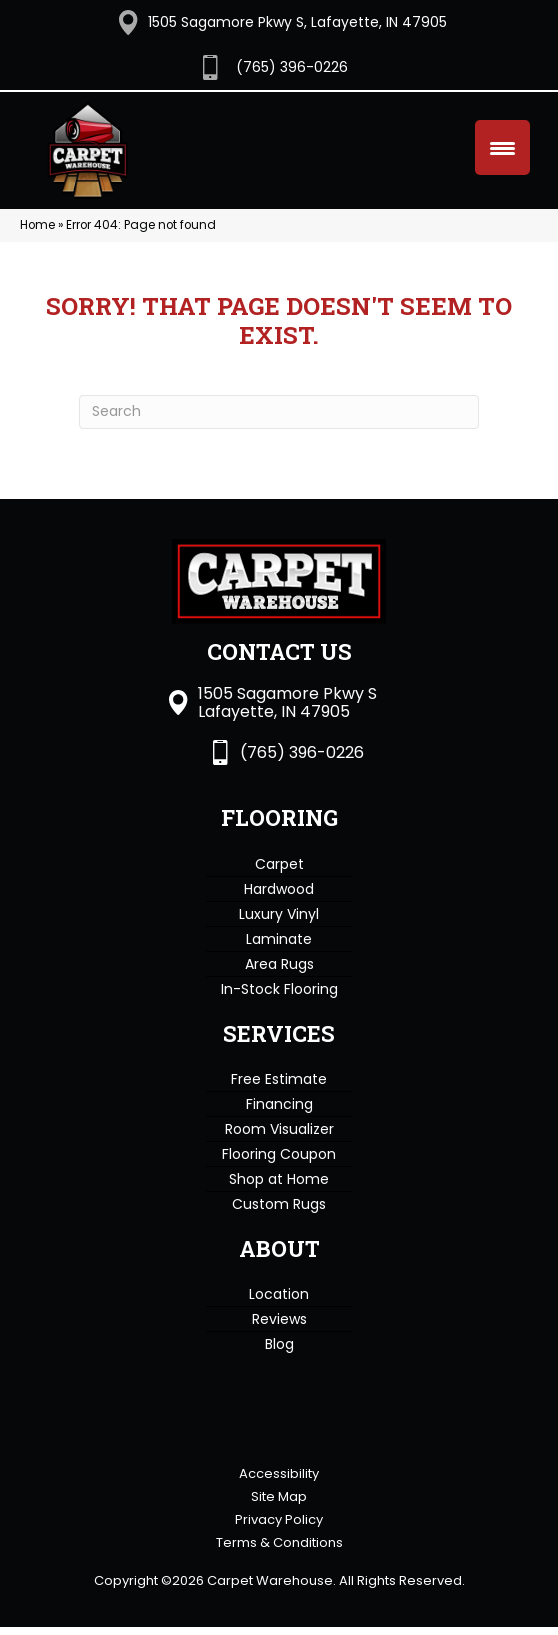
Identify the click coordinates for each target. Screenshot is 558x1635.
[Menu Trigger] (502, 147)
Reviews (279, 1313)
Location (279, 1288)
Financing (279, 1097)
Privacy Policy (279, 1527)
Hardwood (279, 882)
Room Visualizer (279, 1122)
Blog (279, 1338)
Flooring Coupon (279, 1147)
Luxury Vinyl (279, 907)
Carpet (279, 857)
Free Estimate (279, 1072)
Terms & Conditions (279, 1550)
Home (37, 218)
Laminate (279, 932)
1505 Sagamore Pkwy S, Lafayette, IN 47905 (297, 22)
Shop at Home (279, 1172)
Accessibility (279, 1481)
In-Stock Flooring (279, 982)
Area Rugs (279, 957)
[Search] (279, 405)
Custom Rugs (279, 1197)
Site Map (279, 1504)
